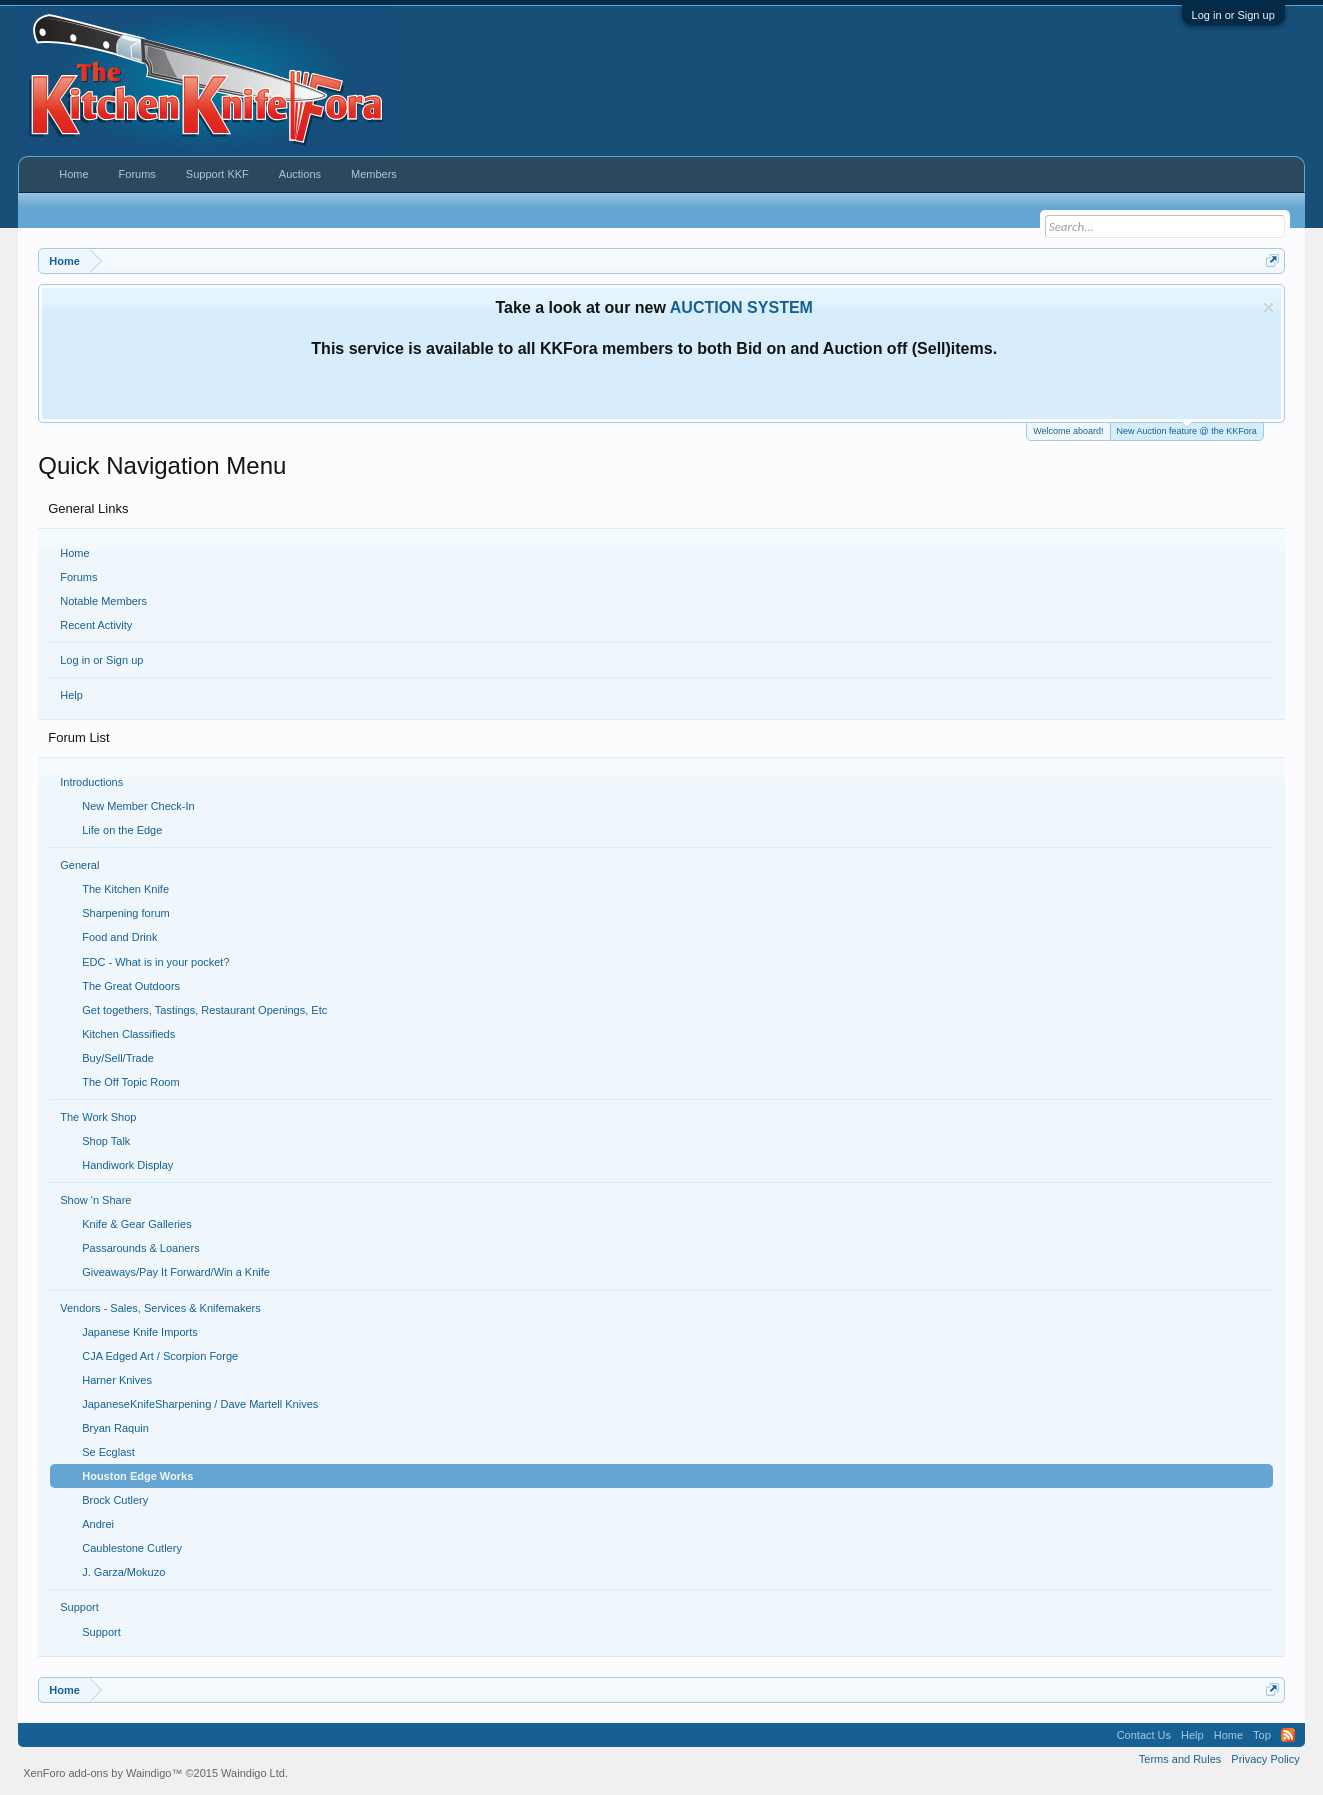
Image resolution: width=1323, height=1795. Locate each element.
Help (71, 695)
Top (1262, 1735)
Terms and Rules (1180, 1759)
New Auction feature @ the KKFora (1187, 429)
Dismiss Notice (1268, 307)
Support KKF (217, 174)
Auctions (300, 174)
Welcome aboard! (1068, 431)
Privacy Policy (1265, 1759)
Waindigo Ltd (253, 1773)
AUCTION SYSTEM (741, 307)
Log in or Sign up (1233, 15)
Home (74, 553)
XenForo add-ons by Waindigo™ (102, 1773)
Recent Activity (96, 625)
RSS (1288, 1735)
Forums (78, 577)
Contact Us (1144, 1735)
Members (374, 174)
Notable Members (103, 601)
